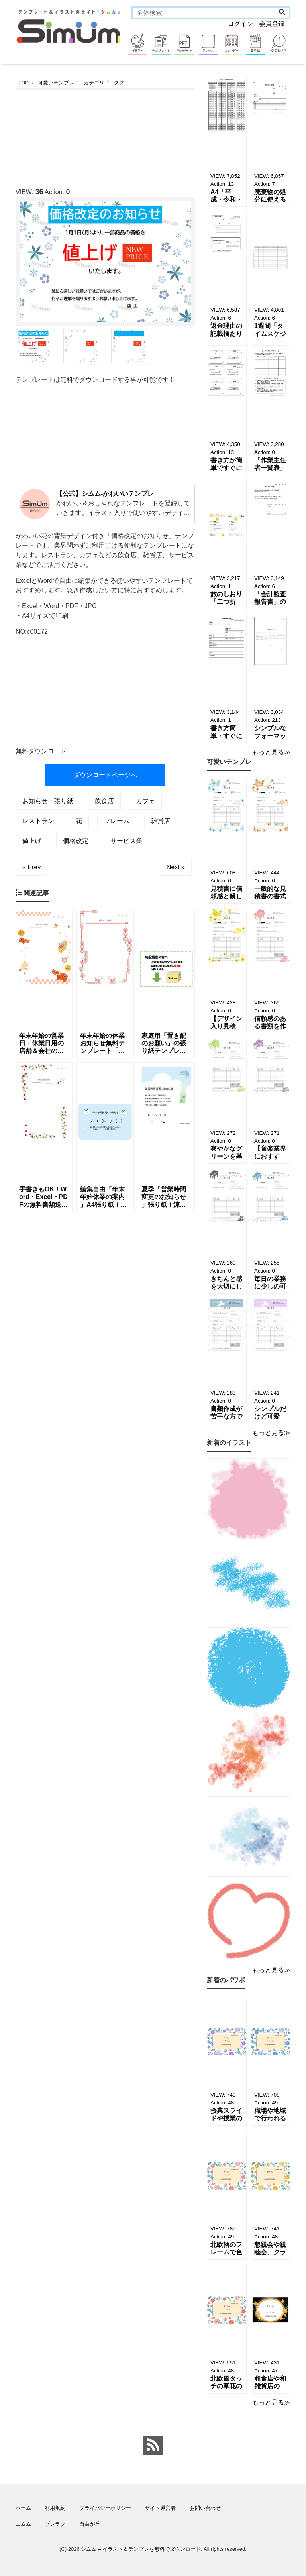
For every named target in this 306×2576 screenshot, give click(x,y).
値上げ (31, 840)
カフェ (145, 801)
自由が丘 (89, 2524)
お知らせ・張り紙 (47, 801)
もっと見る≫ (271, 752)
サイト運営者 (160, 2508)
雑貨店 (160, 820)
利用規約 (55, 2508)
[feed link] (153, 2445)
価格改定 (75, 840)
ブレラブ (55, 2524)
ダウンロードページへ (105, 775)
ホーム (23, 2508)
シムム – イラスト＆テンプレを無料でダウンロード (140, 2549)
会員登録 (271, 23)
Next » (176, 867)
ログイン (240, 23)
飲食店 (104, 801)
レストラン (38, 820)
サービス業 (126, 840)
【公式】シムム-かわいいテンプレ (105, 493)
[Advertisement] (161, 136)
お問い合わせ (205, 2508)
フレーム (116, 820)
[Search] (282, 13)
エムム (23, 2524)
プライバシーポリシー (105, 2508)
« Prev (31, 867)
